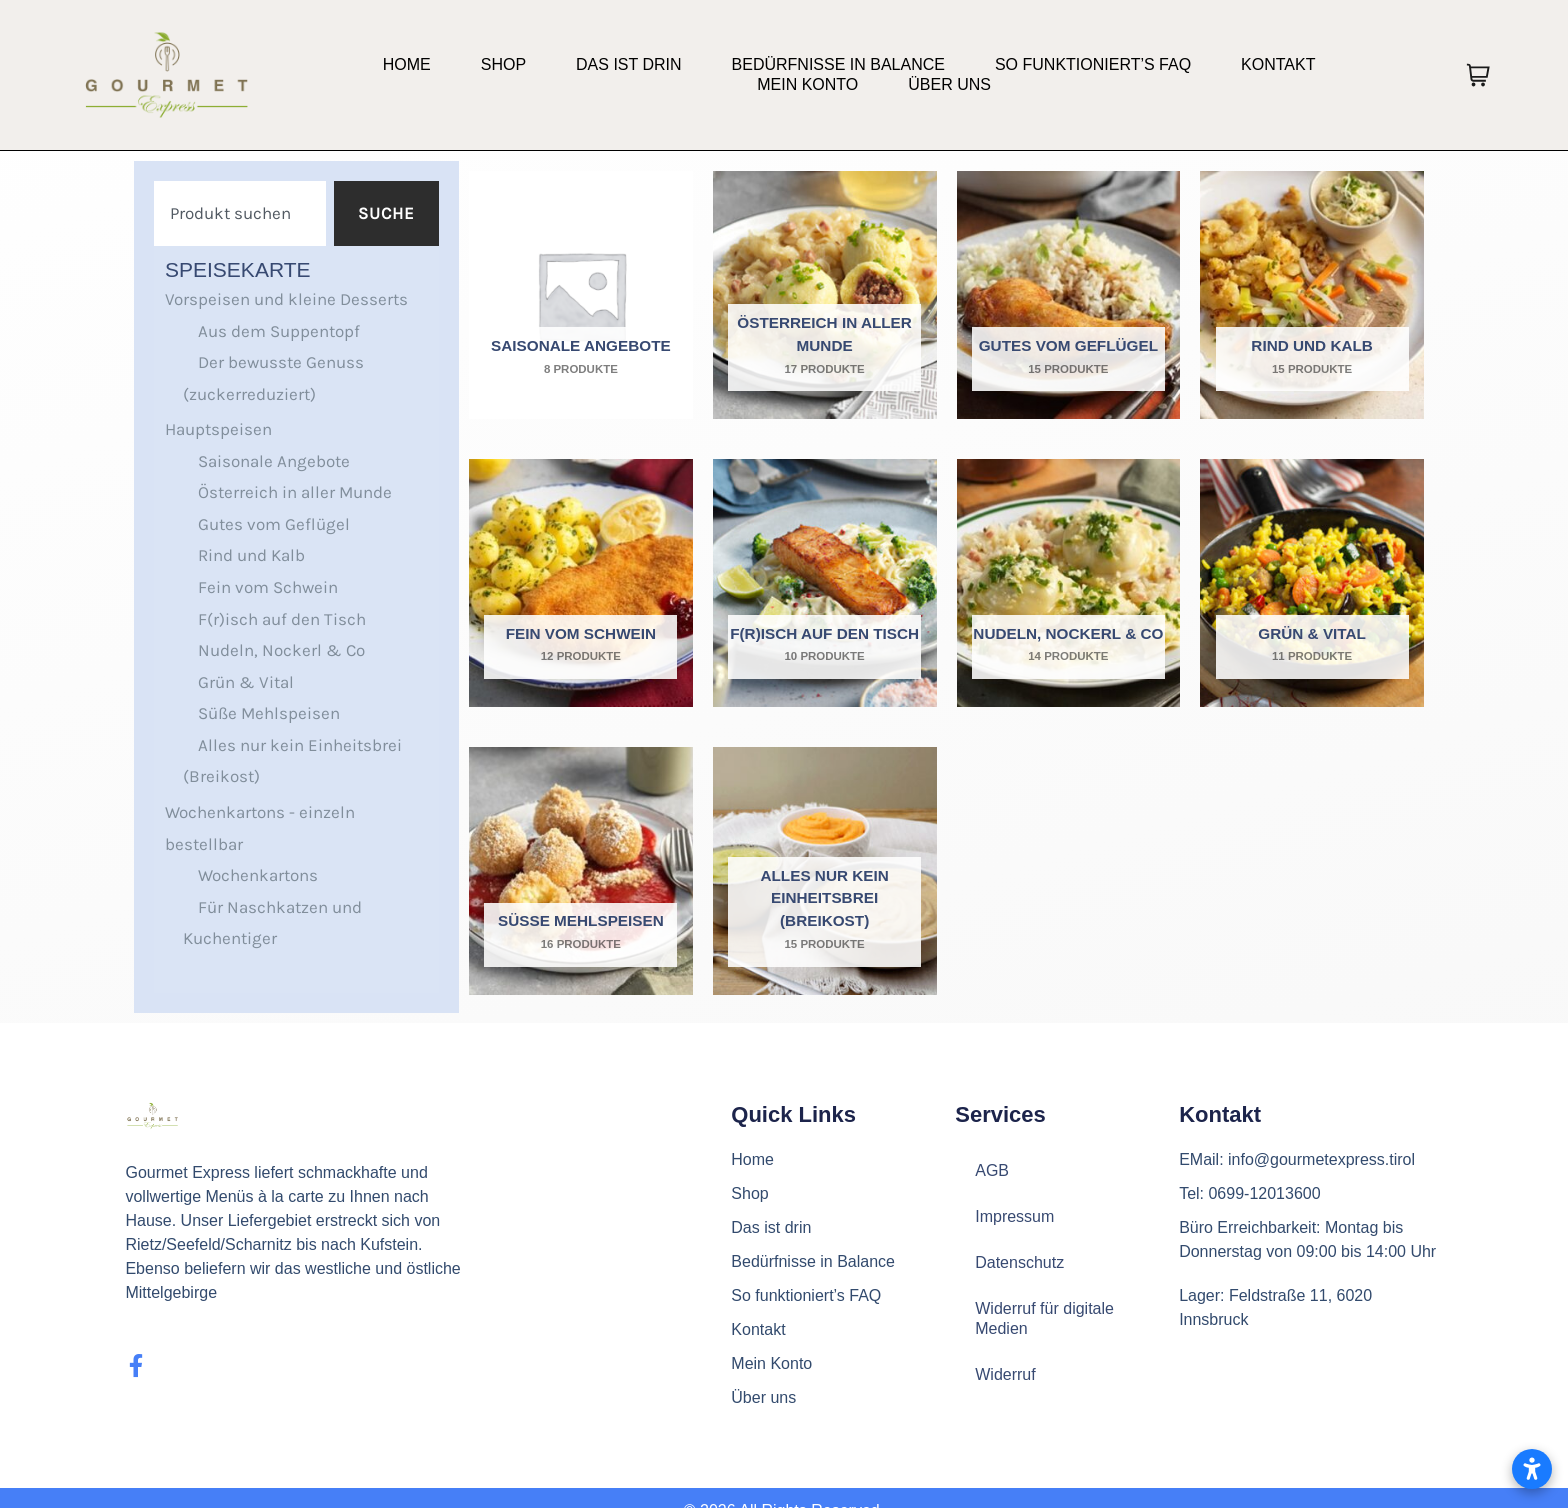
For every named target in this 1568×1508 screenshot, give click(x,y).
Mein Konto (807, 84)
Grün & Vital (246, 682)
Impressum (1014, 1216)
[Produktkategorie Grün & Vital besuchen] (1312, 583)
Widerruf (1005, 1374)
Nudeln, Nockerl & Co (281, 650)
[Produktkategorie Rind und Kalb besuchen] (1312, 295)
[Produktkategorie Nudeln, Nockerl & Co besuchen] (1069, 583)
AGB (992, 1170)
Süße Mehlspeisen (269, 713)
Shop (503, 64)
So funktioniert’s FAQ (1093, 64)
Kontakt (1278, 64)
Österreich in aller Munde (295, 492)
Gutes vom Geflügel (274, 524)
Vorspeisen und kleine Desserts (286, 299)
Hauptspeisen (218, 429)
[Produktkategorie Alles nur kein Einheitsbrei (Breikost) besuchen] (825, 871)
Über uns (949, 84)
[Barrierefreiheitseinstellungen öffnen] (1532, 1469)
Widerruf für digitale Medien (1044, 1318)
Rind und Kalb (251, 555)
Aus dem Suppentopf (279, 331)
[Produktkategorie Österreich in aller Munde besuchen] (825, 295)
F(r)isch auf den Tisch (282, 619)
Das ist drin (629, 64)
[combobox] (240, 213)
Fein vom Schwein (268, 587)
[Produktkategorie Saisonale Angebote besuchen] (581, 295)
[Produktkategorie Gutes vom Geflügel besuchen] (1069, 295)
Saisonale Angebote (274, 461)
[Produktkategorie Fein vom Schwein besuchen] (581, 583)
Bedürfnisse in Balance (838, 64)
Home (407, 64)
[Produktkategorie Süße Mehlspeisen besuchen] (581, 871)
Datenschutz (1019, 1262)
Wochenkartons (258, 875)
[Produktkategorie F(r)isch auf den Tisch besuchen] (825, 583)
